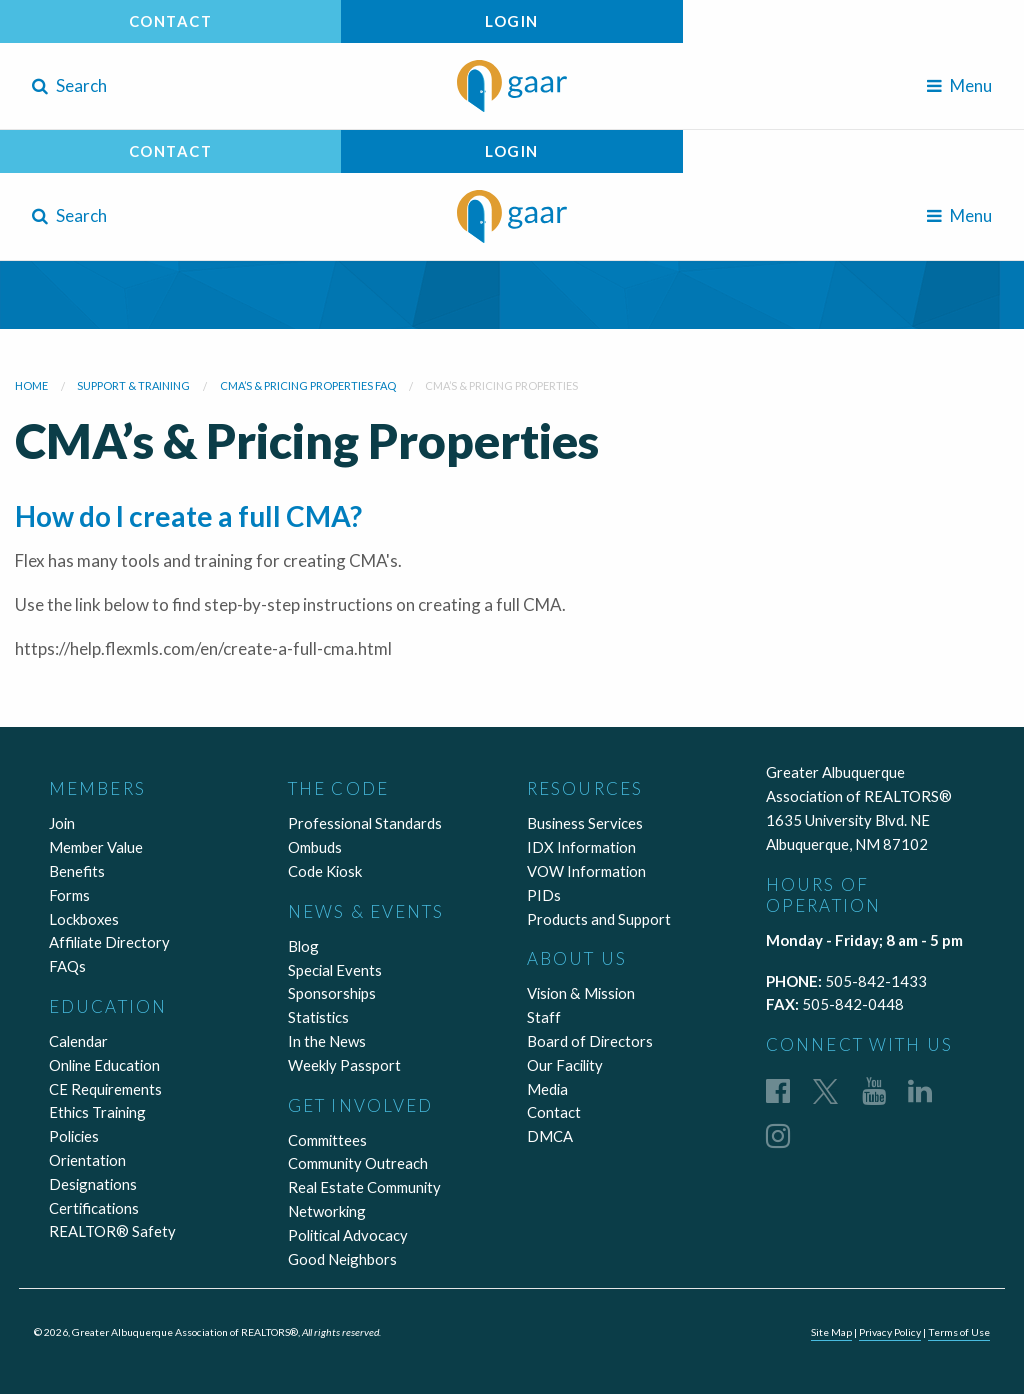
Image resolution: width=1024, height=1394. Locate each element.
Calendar (78, 1041)
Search (69, 85)
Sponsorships (332, 993)
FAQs (67, 966)
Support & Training (133, 385)
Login (512, 21)
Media (547, 1089)
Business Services (585, 823)
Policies (74, 1136)
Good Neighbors (342, 1259)
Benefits (77, 871)
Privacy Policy (890, 1332)
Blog (303, 946)
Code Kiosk (325, 871)
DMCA (550, 1136)
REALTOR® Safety (112, 1231)
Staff (544, 1017)
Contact (171, 21)
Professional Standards (365, 823)
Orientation (87, 1160)
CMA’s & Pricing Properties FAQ (308, 385)
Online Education (104, 1065)
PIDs (544, 895)
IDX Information (581, 847)
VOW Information (586, 871)
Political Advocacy (348, 1235)
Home (31, 385)
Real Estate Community (364, 1187)
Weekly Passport (344, 1065)
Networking (327, 1211)
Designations (93, 1184)
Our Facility (565, 1065)
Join (62, 823)
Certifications (94, 1208)
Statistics (318, 1017)
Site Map (831, 1332)
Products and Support (599, 919)
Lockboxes (84, 919)
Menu (959, 85)
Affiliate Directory (109, 942)
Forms (69, 895)
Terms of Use (959, 1332)
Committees (327, 1140)
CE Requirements (105, 1089)
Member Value (96, 847)
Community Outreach (358, 1163)
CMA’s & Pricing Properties (501, 385)
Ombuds (315, 847)
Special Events (335, 970)
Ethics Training (97, 1112)
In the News (327, 1041)
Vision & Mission (581, 993)
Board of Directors (590, 1041)
